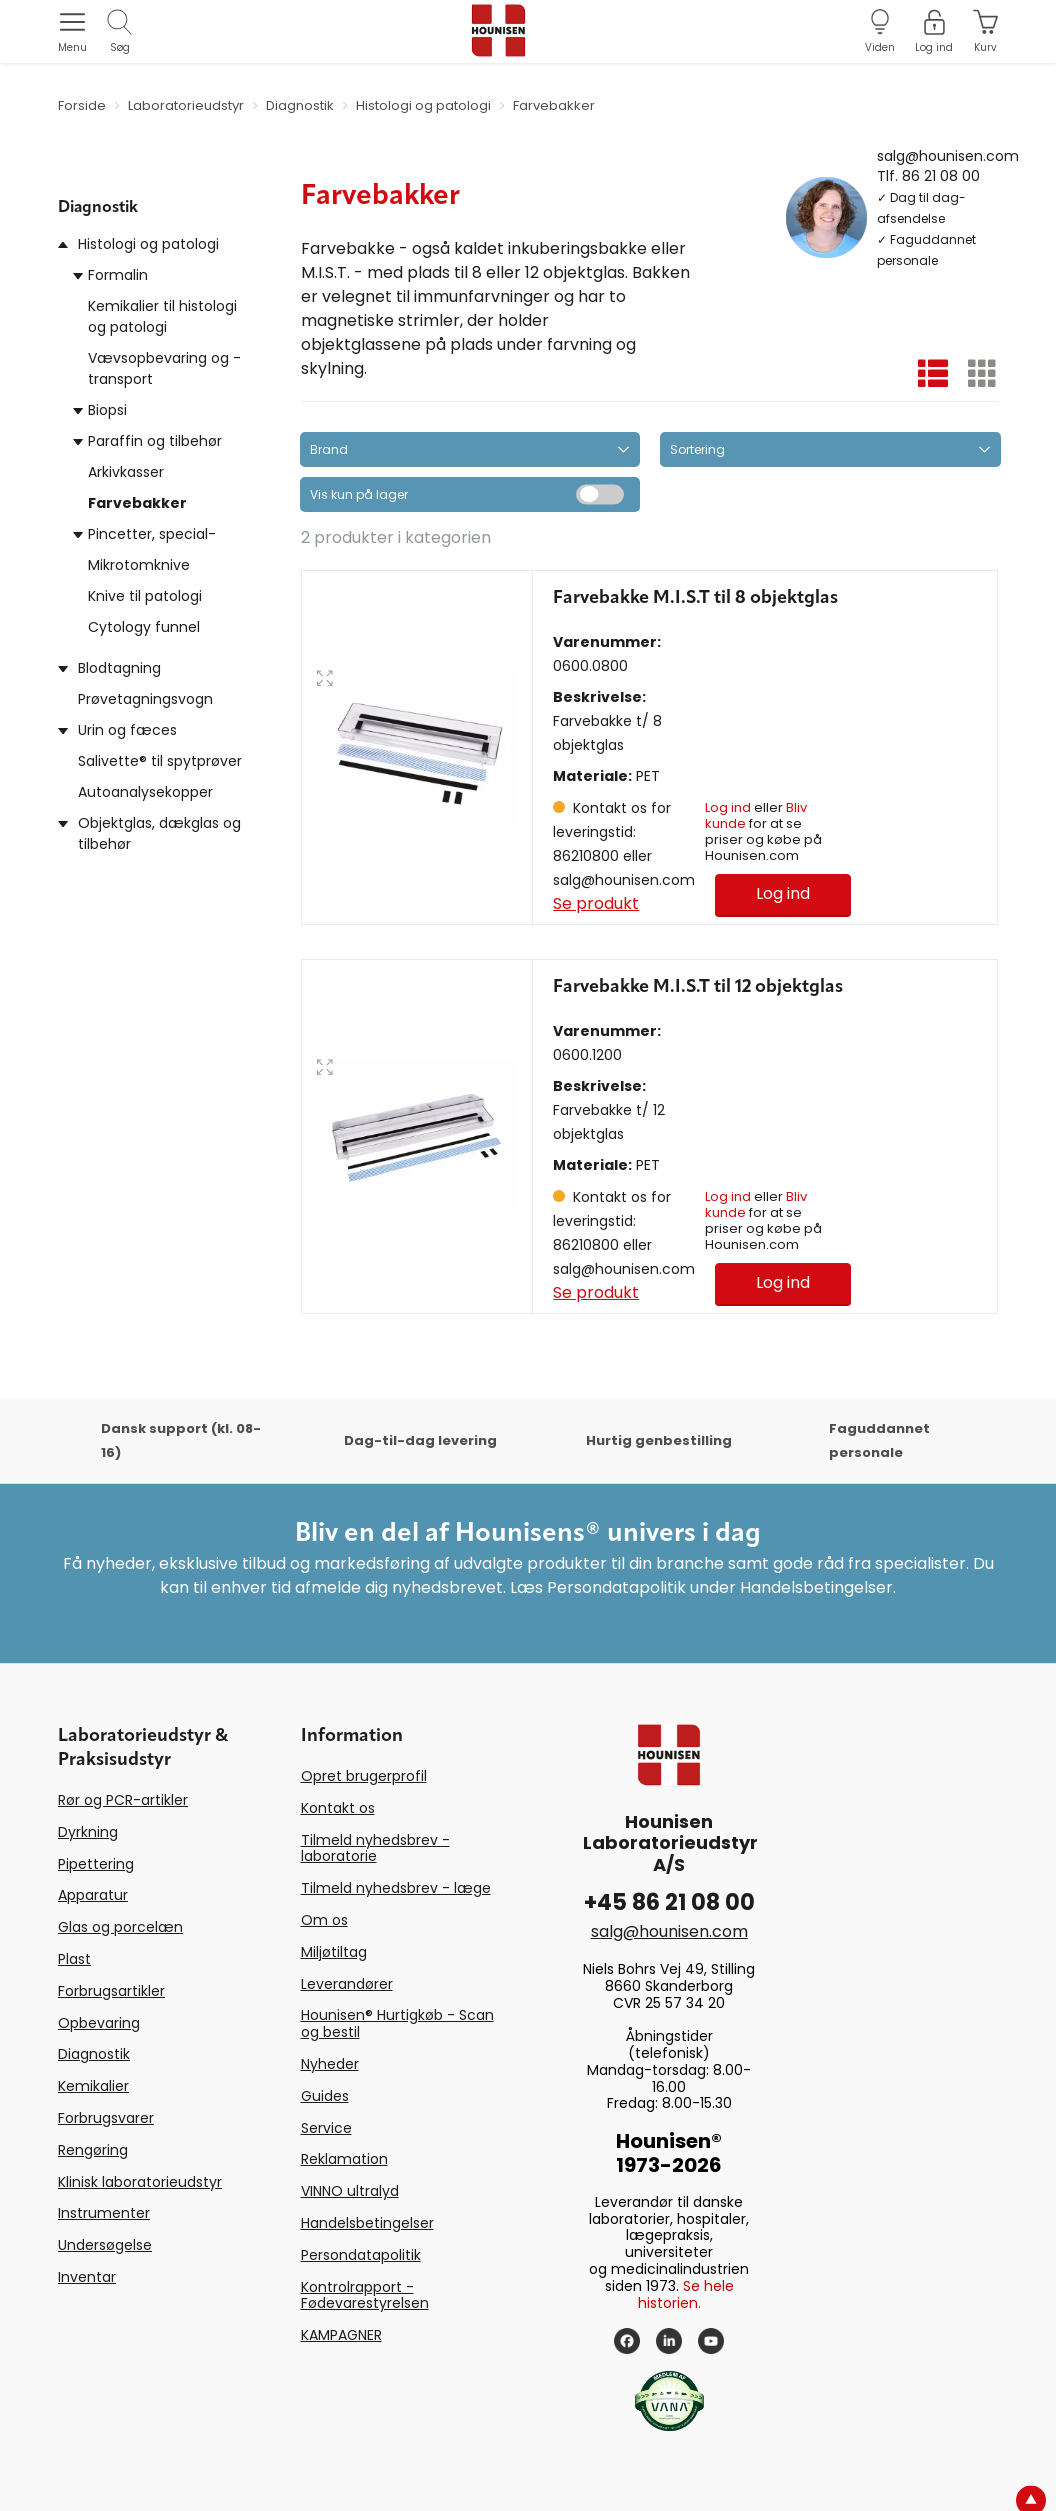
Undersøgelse (105, 2245)
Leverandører (347, 1984)
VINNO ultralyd (350, 2191)
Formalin (118, 275)
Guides (325, 2096)
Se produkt (596, 903)
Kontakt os (338, 1808)
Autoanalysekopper (145, 792)
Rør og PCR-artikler (123, 1800)
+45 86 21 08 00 (669, 1902)
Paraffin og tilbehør (155, 441)
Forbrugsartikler (111, 1991)
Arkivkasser (126, 472)
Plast (74, 1959)
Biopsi (107, 410)
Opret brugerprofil (364, 1776)
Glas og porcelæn (120, 1927)
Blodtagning (119, 668)
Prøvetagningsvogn (145, 699)
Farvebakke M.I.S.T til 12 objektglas (698, 987)
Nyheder (330, 2064)
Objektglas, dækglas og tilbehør (159, 833)
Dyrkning (88, 1832)
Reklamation (344, 2159)
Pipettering (96, 1864)
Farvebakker (137, 503)
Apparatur (93, 1895)
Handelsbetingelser (367, 2223)
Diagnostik (94, 2054)
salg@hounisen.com (948, 155)
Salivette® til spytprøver (160, 761)
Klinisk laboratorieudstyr (140, 2182)
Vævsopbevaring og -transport (164, 368)
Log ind (728, 807)
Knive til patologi (145, 596)
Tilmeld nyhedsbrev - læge (396, 1888)
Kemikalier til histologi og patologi (162, 316)
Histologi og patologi (148, 244)
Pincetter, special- (152, 534)
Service (326, 2128)
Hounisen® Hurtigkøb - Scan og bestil (397, 2023)
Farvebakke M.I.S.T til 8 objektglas (695, 598)
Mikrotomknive (139, 565)
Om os (324, 1920)
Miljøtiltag (334, 1952)
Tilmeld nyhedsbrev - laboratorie (375, 1848)
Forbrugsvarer (106, 2118)
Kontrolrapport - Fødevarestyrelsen (365, 2295)
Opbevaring (99, 2023)
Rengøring (93, 2150)
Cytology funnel (144, 627)
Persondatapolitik (361, 2255)
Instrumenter (104, 2213)
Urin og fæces (127, 730)
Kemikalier (93, 2086)
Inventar (87, 2277)
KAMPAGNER (341, 2335)
